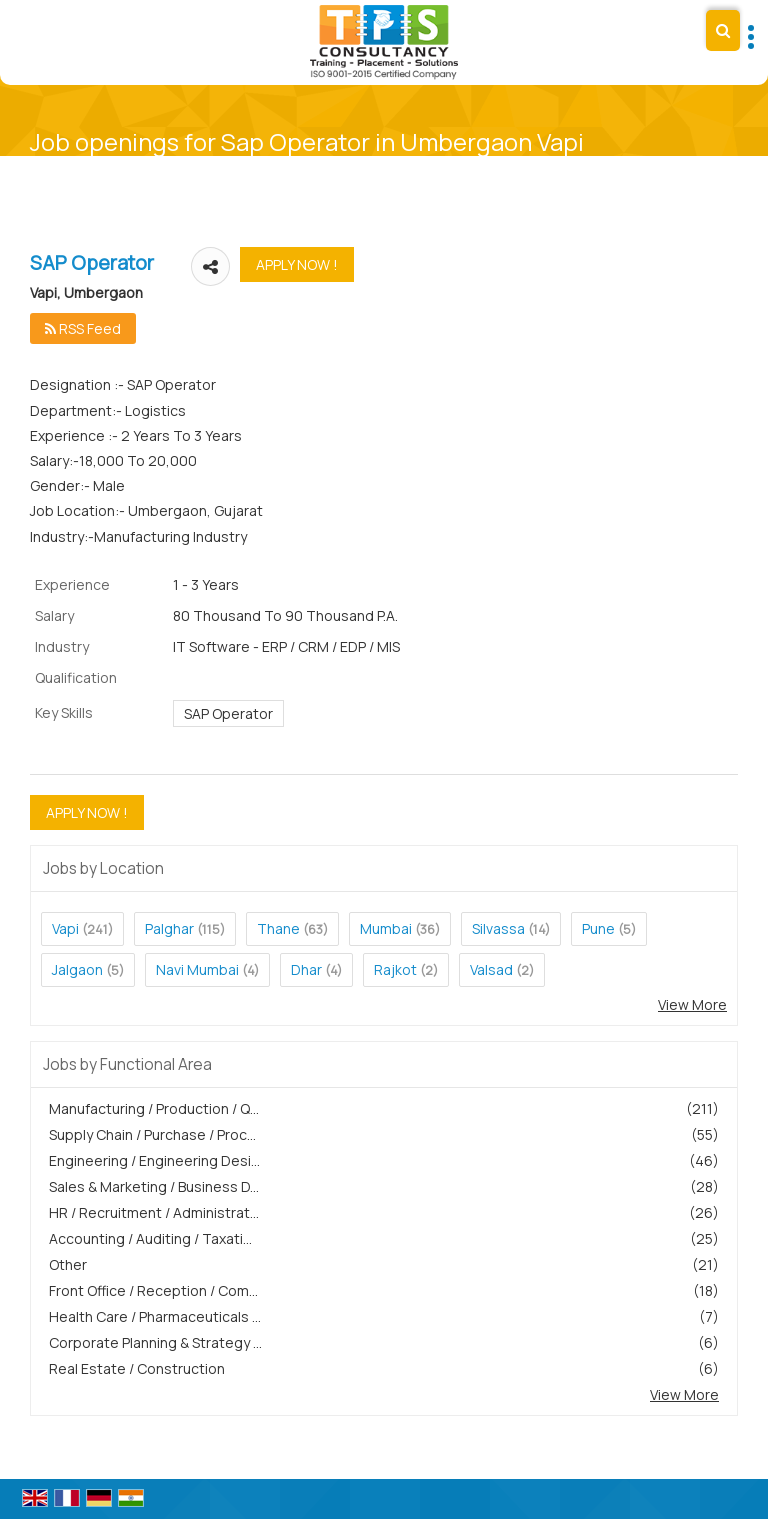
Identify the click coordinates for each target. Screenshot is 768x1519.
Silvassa (498, 928)
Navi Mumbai (197, 969)
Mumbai (386, 928)
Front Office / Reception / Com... (153, 1290)
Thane (278, 928)
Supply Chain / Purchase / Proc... (152, 1134)
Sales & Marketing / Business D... (154, 1186)
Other (68, 1264)
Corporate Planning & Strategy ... (155, 1342)
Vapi (65, 928)
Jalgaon (77, 969)
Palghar (169, 928)
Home (348, 166)
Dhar (306, 969)
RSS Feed (83, 328)
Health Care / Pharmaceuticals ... (155, 1316)
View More (692, 1004)
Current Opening (423, 166)
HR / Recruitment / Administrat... (154, 1212)
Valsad (491, 969)
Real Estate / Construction (137, 1368)
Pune (598, 928)
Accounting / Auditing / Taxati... (150, 1238)
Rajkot (395, 969)
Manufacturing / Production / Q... (154, 1108)
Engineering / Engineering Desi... (154, 1160)
